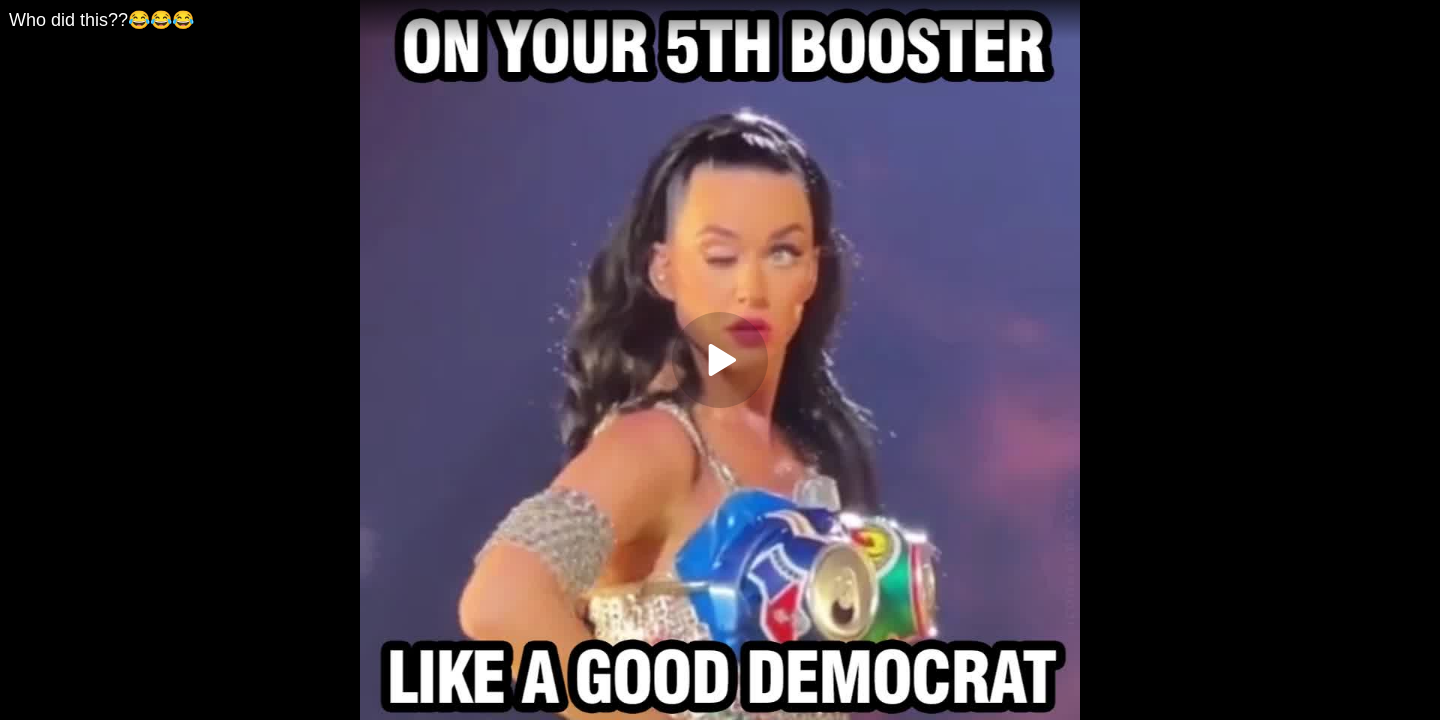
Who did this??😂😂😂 (101, 20)
